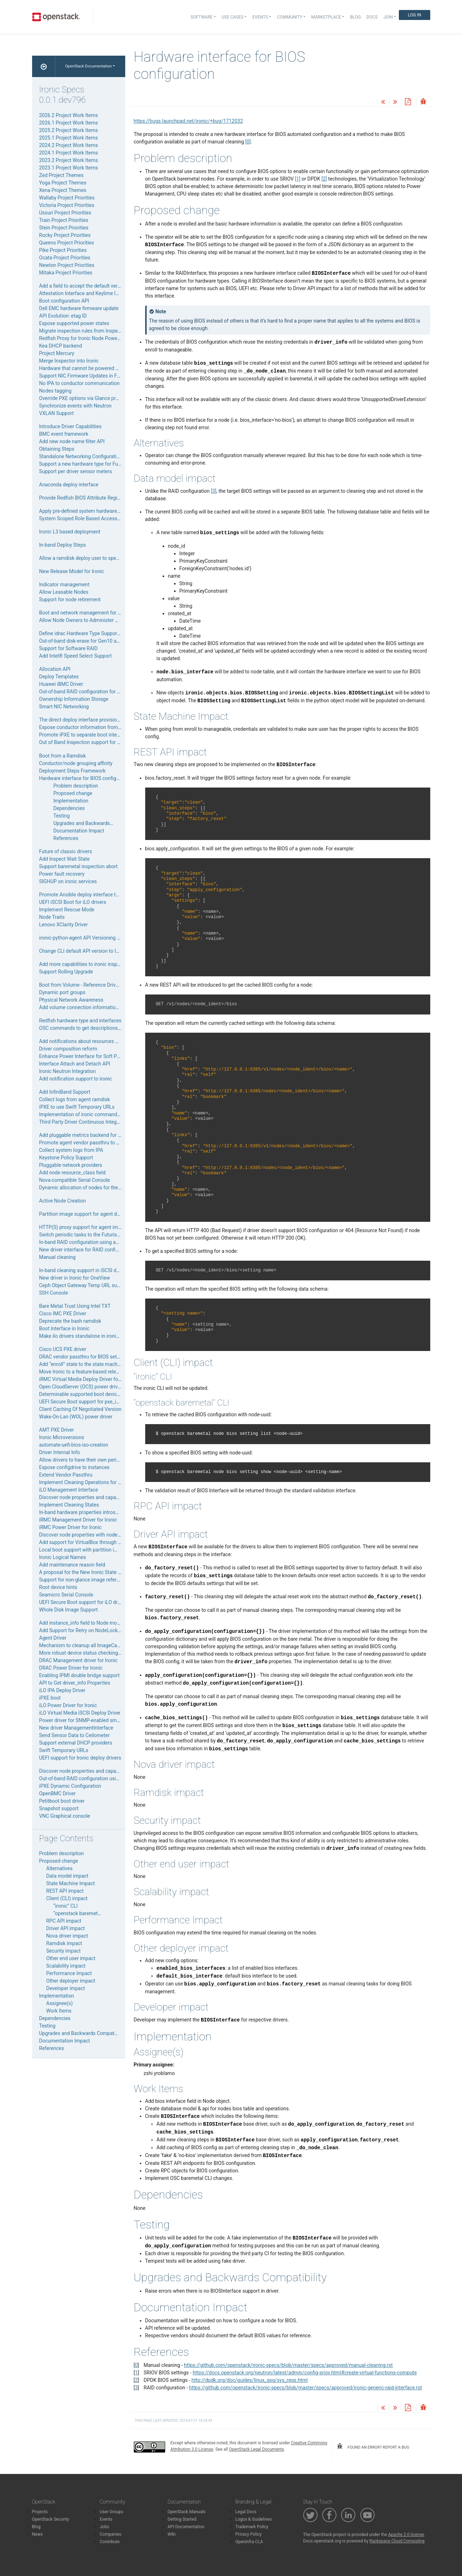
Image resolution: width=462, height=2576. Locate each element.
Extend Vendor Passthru (65, 1475)
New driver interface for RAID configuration (86, 1249)
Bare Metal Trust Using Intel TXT (75, 1306)
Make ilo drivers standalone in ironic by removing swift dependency (113, 1336)
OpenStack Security (50, 2519)
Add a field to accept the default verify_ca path (90, 286)
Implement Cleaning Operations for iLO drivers (90, 1482)
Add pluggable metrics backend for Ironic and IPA (94, 1135)
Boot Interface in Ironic (64, 1328)
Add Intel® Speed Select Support (75, 656)
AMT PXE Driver (56, 1430)
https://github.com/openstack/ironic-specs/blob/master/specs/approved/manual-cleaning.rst (288, 2365)
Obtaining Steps (57, 449)
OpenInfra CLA (249, 2541)
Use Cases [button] (232, 17)
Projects (40, 2511)
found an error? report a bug (373, 2446)
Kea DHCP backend (60, 346)
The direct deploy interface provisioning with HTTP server (102, 720)
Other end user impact (71, 1958)
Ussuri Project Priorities (65, 213)
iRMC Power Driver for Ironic (70, 1527)
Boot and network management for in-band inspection (98, 613)
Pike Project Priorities (63, 250)
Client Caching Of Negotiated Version (80, 1409)
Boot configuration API (64, 301)
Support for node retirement (70, 599)
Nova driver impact (67, 1936)
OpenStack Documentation (88, 66)
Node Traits (52, 917)
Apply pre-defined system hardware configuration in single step (108, 511)
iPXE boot (50, 1698)
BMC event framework (63, 434)
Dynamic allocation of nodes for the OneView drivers (97, 1187)
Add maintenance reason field (72, 1565)
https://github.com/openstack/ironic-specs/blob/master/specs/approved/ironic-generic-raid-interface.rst (305, 2387)
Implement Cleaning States (69, 1505)
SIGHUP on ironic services (68, 881)
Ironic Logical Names (62, 1557)
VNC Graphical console (64, 1816)
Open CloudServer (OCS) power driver (80, 1387)
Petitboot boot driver (62, 1801)
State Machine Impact (70, 1883)
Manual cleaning (57, 1257)
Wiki (172, 2534)
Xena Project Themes (63, 190)
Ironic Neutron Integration (67, 1071)
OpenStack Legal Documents (256, 2449)
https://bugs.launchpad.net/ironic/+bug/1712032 (188, 121)
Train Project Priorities (63, 220)
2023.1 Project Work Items (68, 168)
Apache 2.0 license (406, 2534)
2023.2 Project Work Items (68, 160)
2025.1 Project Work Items (68, 138)
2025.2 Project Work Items (68, 130)
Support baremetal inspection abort (78, 866)
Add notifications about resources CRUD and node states (102, 1041)
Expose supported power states (74, 323)
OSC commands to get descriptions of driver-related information (110, 1028)
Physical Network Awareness (71, 1000)
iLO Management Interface (68, 1490)
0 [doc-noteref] (248, 142)
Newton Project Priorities (67, 265)
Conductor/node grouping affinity (76, 763)
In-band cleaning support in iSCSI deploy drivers (91, 1270)
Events (106, 2519)
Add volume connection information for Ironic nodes (97, 1007)
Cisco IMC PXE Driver (62, 1313)
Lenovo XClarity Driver (63, 924)
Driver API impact (65, 1928)
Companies (111, 2534)
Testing (62, 816)
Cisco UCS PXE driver (62, 1349)
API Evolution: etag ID (63, 316)
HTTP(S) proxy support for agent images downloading (99, 1227)
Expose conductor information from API (83, 727)
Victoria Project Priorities (67, 205)
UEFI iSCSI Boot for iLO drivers (72, 902)
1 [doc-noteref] (297, 179)
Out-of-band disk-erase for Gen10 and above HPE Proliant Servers (111, 641)
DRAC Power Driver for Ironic (71, 1668)
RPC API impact (63, 1921)
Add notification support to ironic (75, 1079)
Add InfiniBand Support (65, 1092)
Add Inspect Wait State (64, 859)
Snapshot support (59, 1808)
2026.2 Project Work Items (68, 115)
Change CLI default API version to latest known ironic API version (111, 951)
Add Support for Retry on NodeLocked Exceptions (94, 1630)
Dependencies (69, 808)
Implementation (71, 801)
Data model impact (67, 1876)
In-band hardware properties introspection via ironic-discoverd (107, 1512)
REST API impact (65, 1891)
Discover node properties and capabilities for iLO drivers (101, 1497)
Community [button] (289, 17)
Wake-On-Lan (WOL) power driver (75, 1416)
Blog (355, 17)
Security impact (63, 1951)
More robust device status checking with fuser (90, 1653)
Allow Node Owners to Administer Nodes (84, 620)
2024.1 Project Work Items (68, 153)
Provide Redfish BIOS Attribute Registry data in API (95, 498)
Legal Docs (246, 2511)
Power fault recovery (62, 874)
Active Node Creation (62, 1201)
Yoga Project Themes (63, 183)
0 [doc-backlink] (136, 2365)
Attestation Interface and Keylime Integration (88, 293)
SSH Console (53, 1293)
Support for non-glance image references (84, 1580)
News (37, 2534)
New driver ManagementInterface (76, 1728)
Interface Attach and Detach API (74, 1064)
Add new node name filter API (72, 441)
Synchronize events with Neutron (75, 406)
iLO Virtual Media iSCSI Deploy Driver (80, 1713)
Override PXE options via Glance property (84, 398)
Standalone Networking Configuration (80, 456)
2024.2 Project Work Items (68, 145)
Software (202, 17)
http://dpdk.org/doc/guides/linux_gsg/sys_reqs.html (250, 2380)
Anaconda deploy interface (68, 484)
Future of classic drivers (65, 851)
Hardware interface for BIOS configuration (85, 778)
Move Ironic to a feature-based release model (89, 1372)
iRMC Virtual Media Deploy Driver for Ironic (86, 1379)
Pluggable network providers (70, 1165)
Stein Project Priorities (63, 228)
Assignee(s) (59, 2003)
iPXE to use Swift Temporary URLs (77, 1107)
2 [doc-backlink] (136, 2380)
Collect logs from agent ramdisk (74, 1099)
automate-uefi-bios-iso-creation (73, 1445)
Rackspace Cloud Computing (397, 2541)
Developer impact (65, 1988)
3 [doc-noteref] (213, 491)
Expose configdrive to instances (74, 1467)
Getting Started (182, 2519)
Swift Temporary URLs (63, 1750)
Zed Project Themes (61, 175)
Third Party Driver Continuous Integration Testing (93, 1122)
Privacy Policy (248, 2534)
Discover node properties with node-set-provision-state (99, 1535)
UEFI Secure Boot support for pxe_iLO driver (87, 1402)
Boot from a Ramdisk (62, 756)
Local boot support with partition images (84, 1550)
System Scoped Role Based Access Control (87, 518)
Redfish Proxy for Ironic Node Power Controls (89, 338)
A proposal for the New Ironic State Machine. (88, 1572)
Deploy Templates (59, 676)
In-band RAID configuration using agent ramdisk (92, 1242)
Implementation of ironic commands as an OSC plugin (99, 1114)
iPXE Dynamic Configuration (70, 1786)
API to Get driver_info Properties (74, 1683)
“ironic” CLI (66, 1906)
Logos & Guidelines (253, 2519)
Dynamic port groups (62, 992)
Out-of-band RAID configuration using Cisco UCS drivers (100, 1778)
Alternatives (59, 1868)
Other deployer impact (70, 1981)
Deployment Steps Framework (72, 771)
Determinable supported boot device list (83, 1394)
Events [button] (260, 17)
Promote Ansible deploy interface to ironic (85, 894)
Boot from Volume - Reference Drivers (81, 985)
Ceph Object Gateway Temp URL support (84, 1285)
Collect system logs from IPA (71, 1150)
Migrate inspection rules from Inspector (83, 331)
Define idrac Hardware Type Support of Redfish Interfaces (102, 633)
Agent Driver (52, 1638)
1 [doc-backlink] (136, 2372)
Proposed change (73, 793)
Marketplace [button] (326, 17)
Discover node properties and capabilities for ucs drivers (101, 1771)
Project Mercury (56, 353)
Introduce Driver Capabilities (70, 426)
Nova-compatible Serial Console (74, 1180)
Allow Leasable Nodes (63, 592)
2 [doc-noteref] (324, 179)
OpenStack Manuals (187, 2511)
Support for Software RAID (68, 648)
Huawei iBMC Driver (61, 684)
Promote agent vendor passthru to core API (87, 1142)
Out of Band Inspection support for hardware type (105, 742)
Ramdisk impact (64, 1943)
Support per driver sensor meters (75, 471)
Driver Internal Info (59, 1452)
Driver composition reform (68, 1049)
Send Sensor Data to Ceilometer (74, 1735)
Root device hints (58, 1587)
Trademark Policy (252, 2526)
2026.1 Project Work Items (68, 123)
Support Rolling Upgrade (66, 972)
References (66, 838)
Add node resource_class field (72, 1172)
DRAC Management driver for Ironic (78, 1660)
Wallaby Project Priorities (67, 198)
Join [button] (388, 17)
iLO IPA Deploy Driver (62, 1690)
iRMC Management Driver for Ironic (78, 1520)
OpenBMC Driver (57, 1793)
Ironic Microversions (61, 1437)
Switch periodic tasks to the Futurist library (86, 1235)
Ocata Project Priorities (65, 257)
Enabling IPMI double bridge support (79, 1675)
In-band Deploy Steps (62, 545)
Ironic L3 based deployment (70, 532)
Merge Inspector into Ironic (69, 361)
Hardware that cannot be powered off (80, 368)
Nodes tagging (55, 391)
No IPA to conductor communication (79, 383)
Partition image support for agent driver (83, 1214)
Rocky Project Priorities (65, 235)
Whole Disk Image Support (68, 1610)
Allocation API (55, 669)
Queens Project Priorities (66, 243)
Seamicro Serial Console (66, 1595)
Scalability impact (66, 1966)
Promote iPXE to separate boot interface (83, 735)
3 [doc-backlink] (136, 2387)
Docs (371, 17)
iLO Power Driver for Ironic (68, 1705)
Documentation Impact (79, 831)
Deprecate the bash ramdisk (70, 1321)
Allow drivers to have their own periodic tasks (89, 1460)
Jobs (104, 2526)
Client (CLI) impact (67, 1898)
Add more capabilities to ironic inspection (85, 964)
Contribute (110, 2541)
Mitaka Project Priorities (65, 272)
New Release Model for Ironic (71, 571)
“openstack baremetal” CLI (83, 1913)
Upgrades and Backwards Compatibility (97, 823)
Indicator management (64, 584)
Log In (414, 14)
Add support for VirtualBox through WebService (91, 1542)
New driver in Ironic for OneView (74, 1278)
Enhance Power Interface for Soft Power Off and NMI (97, 1056)
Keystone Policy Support (66, 1157)
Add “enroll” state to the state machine (81, 1364)
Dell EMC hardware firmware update (79, 308)
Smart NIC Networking (64, 706)
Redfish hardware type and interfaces (80, 1020)
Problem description (76, 786)
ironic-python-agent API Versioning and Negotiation (95, 938)
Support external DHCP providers (75, 1743)
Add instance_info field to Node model (81, 1623)
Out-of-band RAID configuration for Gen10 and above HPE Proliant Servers (121, 691)
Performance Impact (69, 1973)
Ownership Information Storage (73, 699)
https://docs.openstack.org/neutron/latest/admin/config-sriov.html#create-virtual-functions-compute (305, 2372)
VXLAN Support (56, 413)
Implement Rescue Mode (67, 909)
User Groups (111, 2511)
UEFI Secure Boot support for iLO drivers (83, 1602)
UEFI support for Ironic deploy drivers (80, 1758)
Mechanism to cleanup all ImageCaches (83, 1645)
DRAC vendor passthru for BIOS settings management (99, 1357)
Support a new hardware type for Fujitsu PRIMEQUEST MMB (105, 464)
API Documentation (186, 2526)
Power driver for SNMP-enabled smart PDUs (88, 1720)
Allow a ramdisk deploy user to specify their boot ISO (97, 558)
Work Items (59, 2011)
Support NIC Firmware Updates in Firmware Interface (97, 376)
